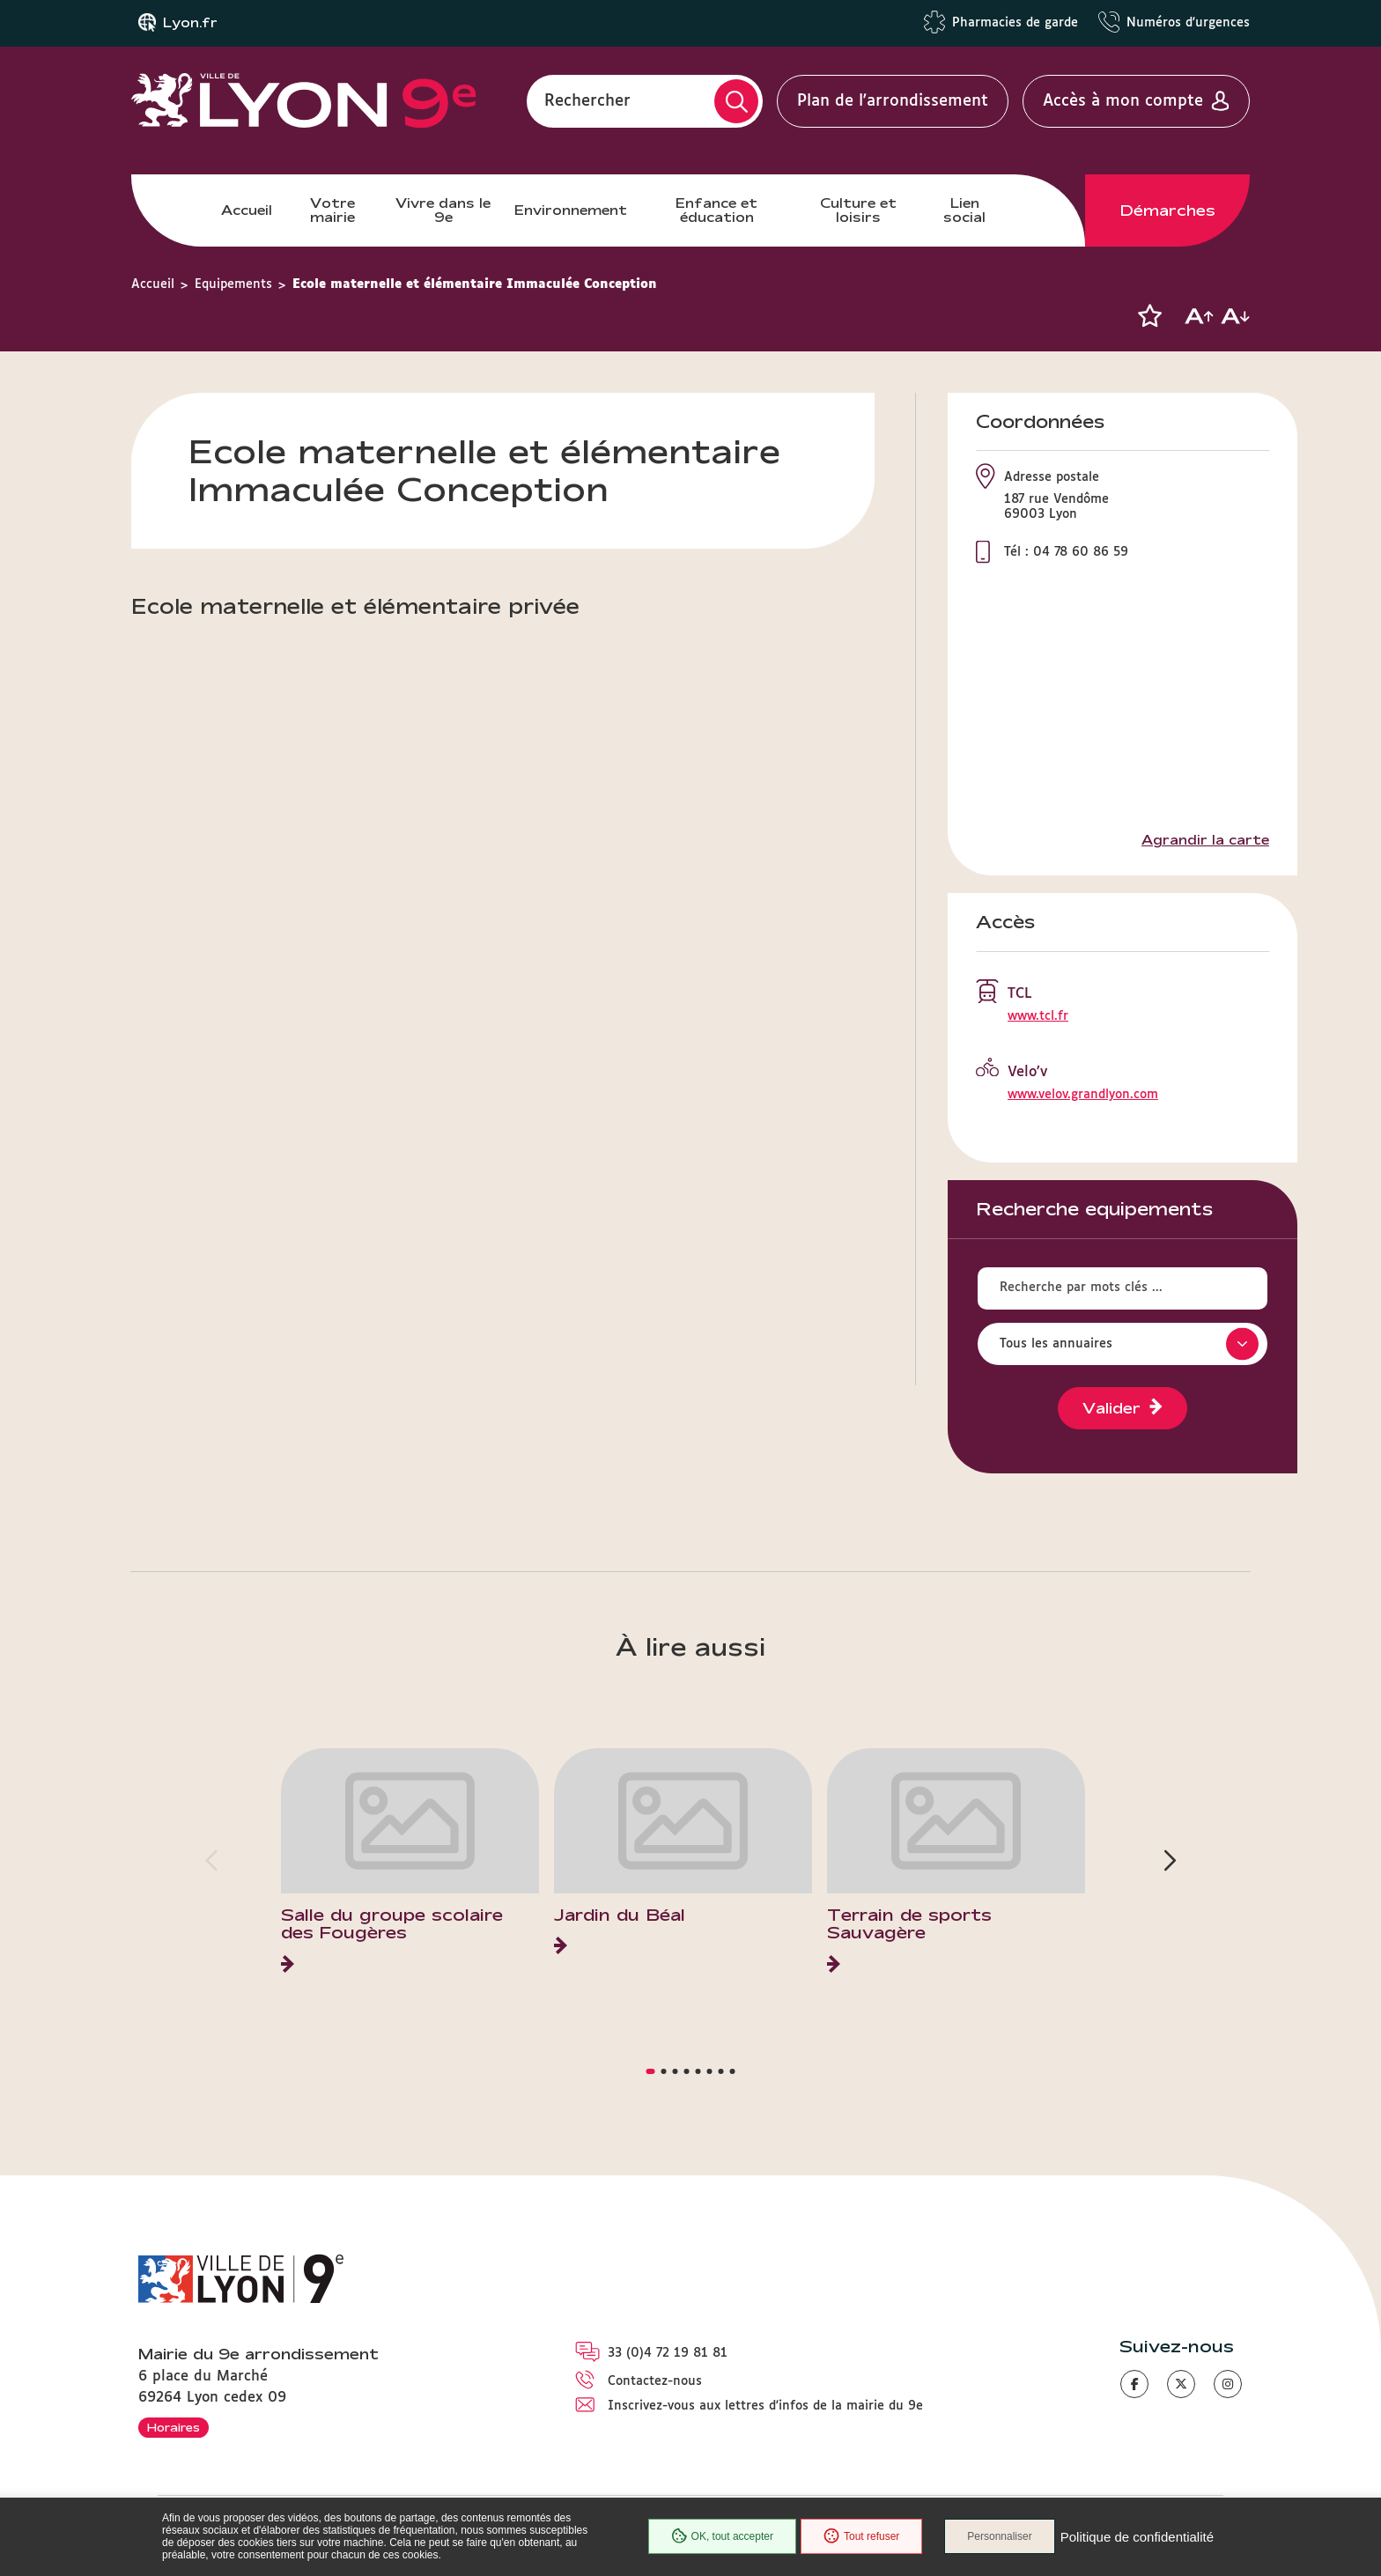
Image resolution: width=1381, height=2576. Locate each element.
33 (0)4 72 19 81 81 (667, 2353)
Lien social (964, 210)
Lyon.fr (190, 23)
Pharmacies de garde (1015, 23)
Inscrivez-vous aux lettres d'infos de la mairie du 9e (765, 2406)
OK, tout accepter (722, 2536)
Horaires (173, 2427)
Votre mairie (332, 210)
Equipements (233, 284)
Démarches (1167, 210)
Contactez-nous (655, 2381)
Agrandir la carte (1205, 840)
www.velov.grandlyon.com (1083, 1095)
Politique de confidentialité (1137, 2536)
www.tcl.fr (1038, 1016)
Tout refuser (861, 2536)
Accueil (246, 210)
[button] (1149, 316)
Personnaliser (999, 2536)
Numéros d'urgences (1188, 23)
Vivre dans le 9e (443, 210)
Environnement (570, 210)
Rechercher (587, 101)
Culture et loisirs (858, 210)
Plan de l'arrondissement (892, 101)
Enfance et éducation (716, 210)
